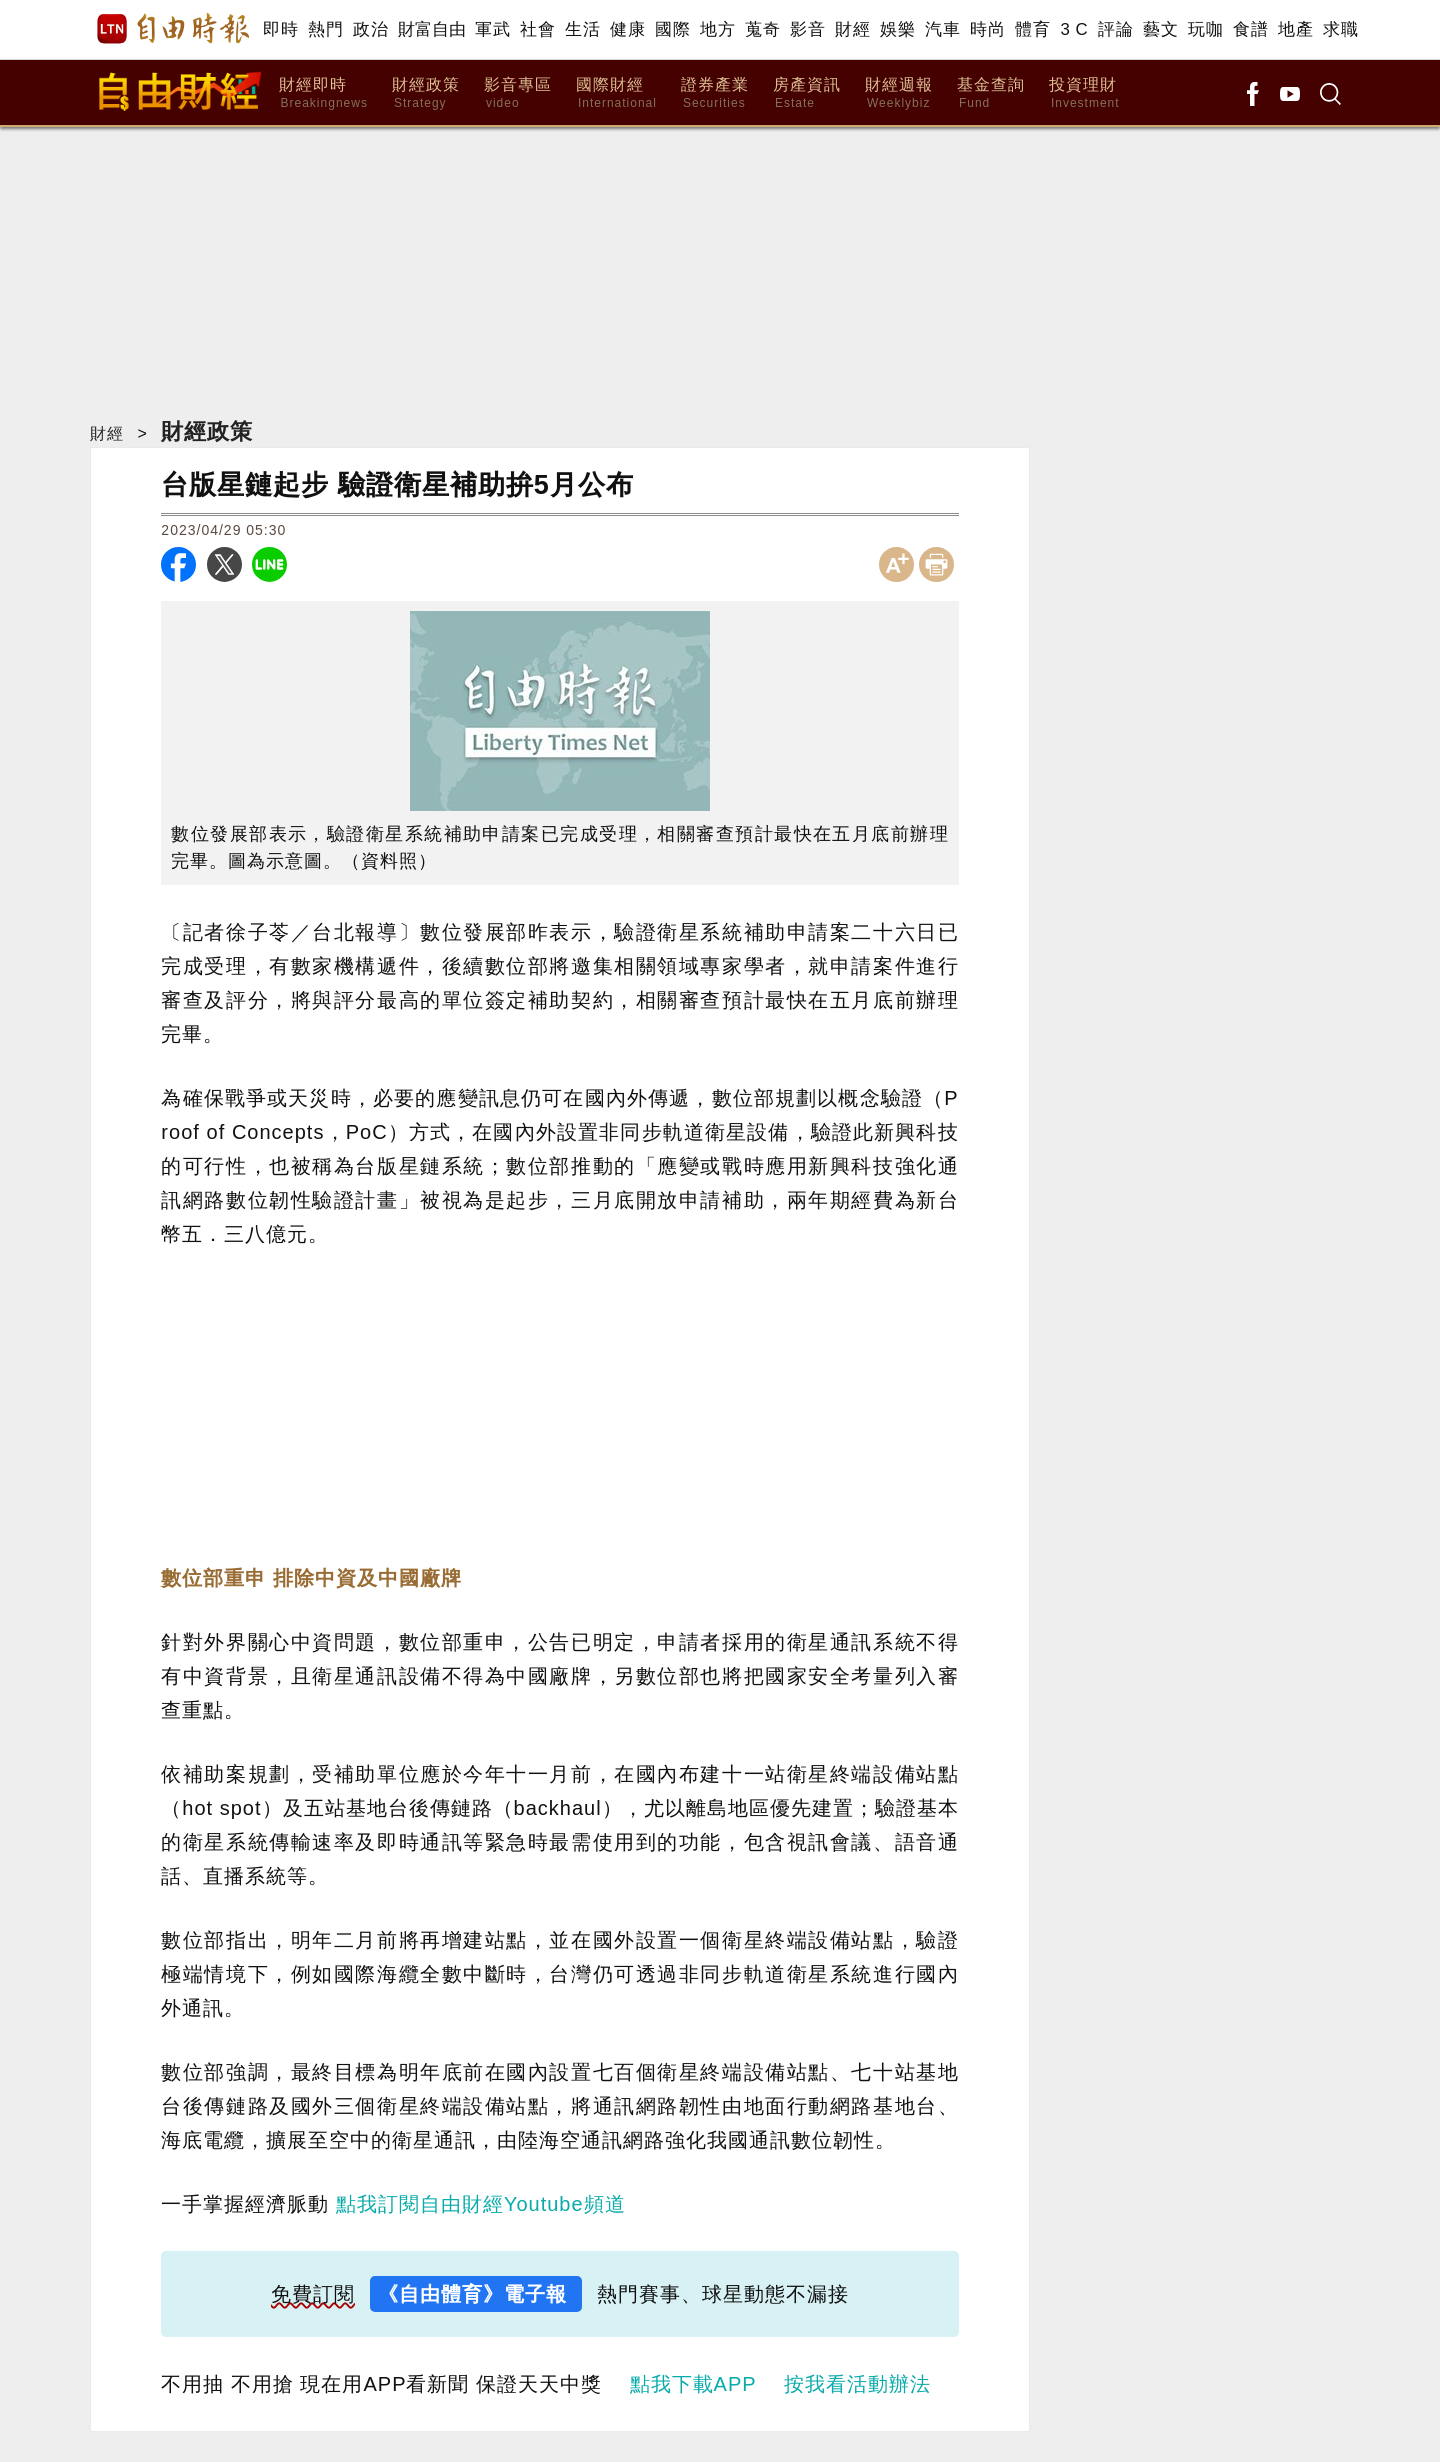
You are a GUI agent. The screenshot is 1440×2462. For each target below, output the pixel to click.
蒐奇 (762, 29)
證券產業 (715, 93)
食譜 (1250, 29)
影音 (807, 29)
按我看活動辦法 (857, 2384)
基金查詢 (991, 93)
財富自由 (431, 29)
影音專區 (518, 93)
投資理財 (1084, 93)
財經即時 (323, 93)
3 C (1074, 29)
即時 (280, 29)
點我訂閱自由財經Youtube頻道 (481, 2204)
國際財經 (616, 93)
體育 (1032, 29)
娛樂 (897, 29)
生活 (582, 29)
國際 (672, 29)
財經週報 (899, 93)
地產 (1295, 29)
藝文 (1160, 29)
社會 (537, 29)
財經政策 (426, 93)
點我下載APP (693, 2384)
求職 (1340, 29)
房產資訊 (807, 93)
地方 (717, 29)
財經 (852, 29)
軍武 (492, 29)
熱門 (325, 29)
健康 (627, 29)
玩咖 (1205, 29)
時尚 (987, 29)
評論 (1115, 29)
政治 (370, 29)
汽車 (942, 29)
